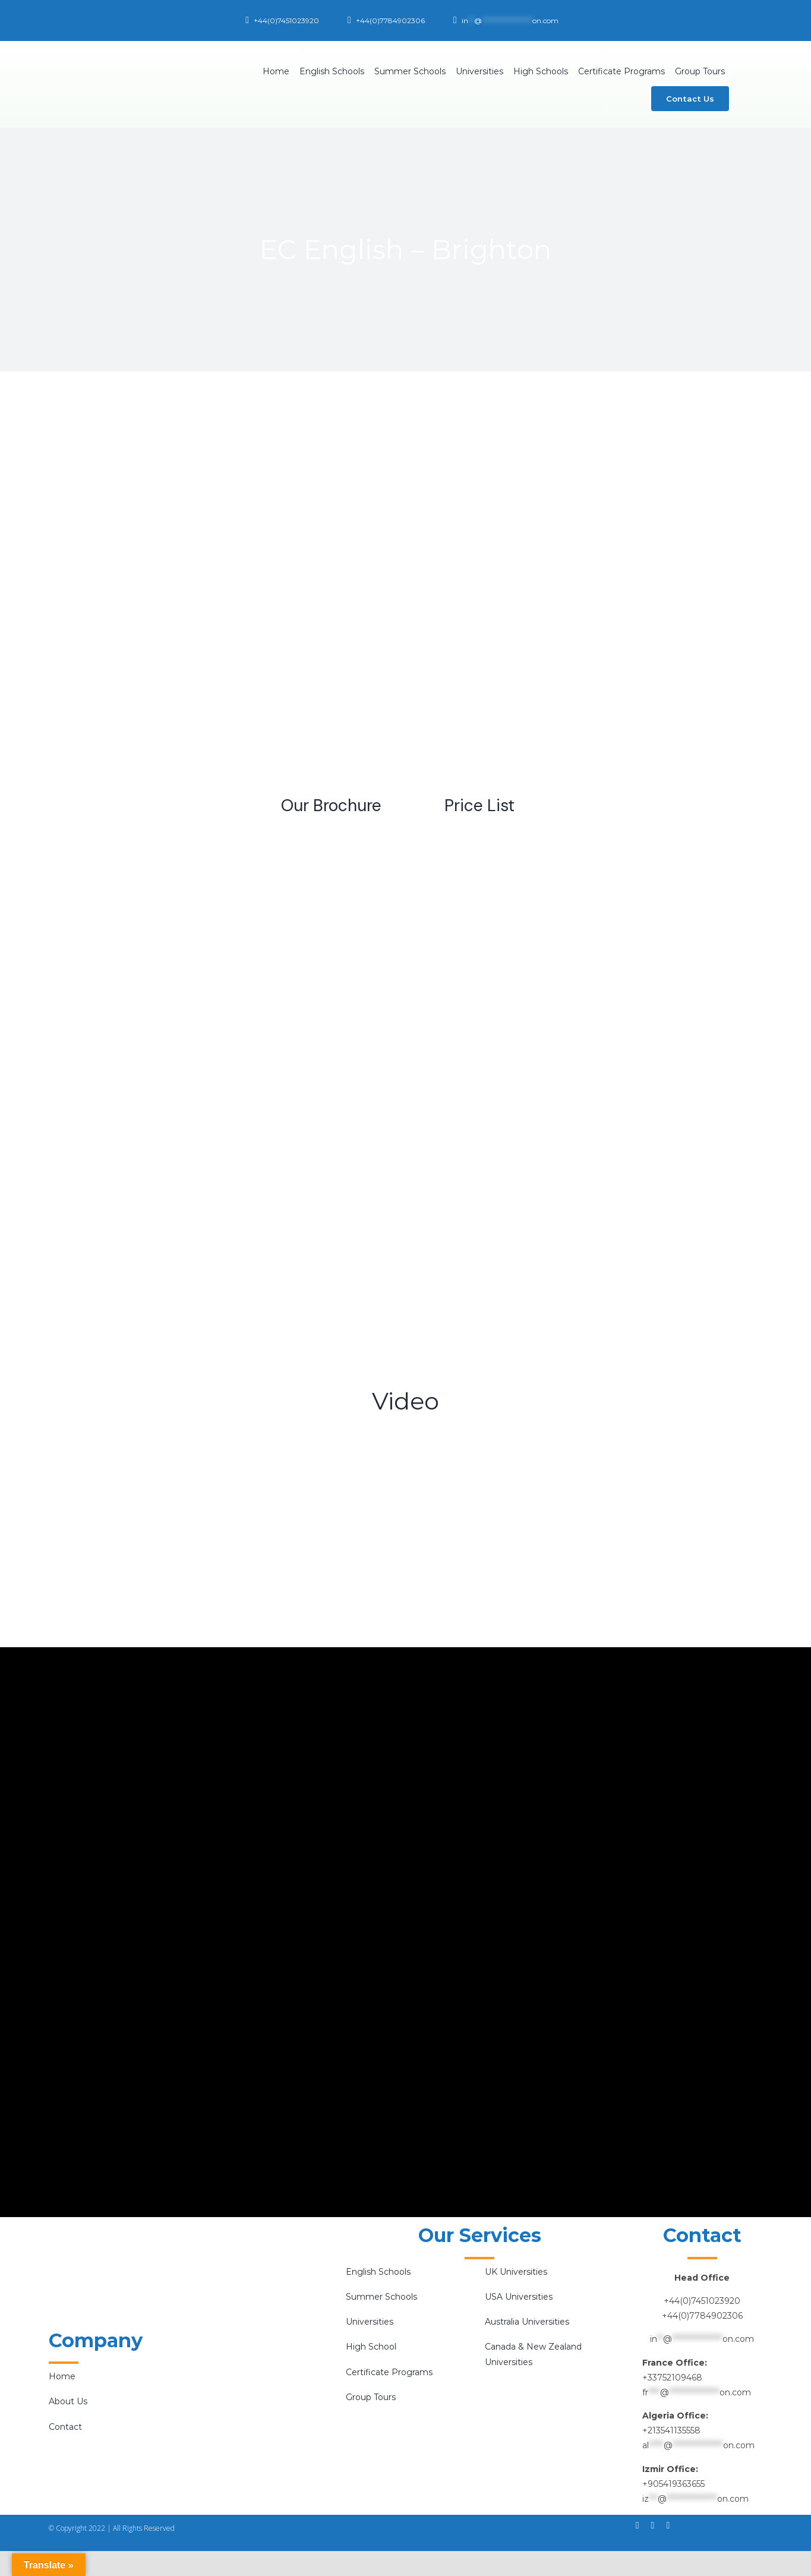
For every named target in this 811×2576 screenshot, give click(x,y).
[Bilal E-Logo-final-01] (129, 51)
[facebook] (637, 2525)
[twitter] (668, 2525)
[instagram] (653, 2525)
